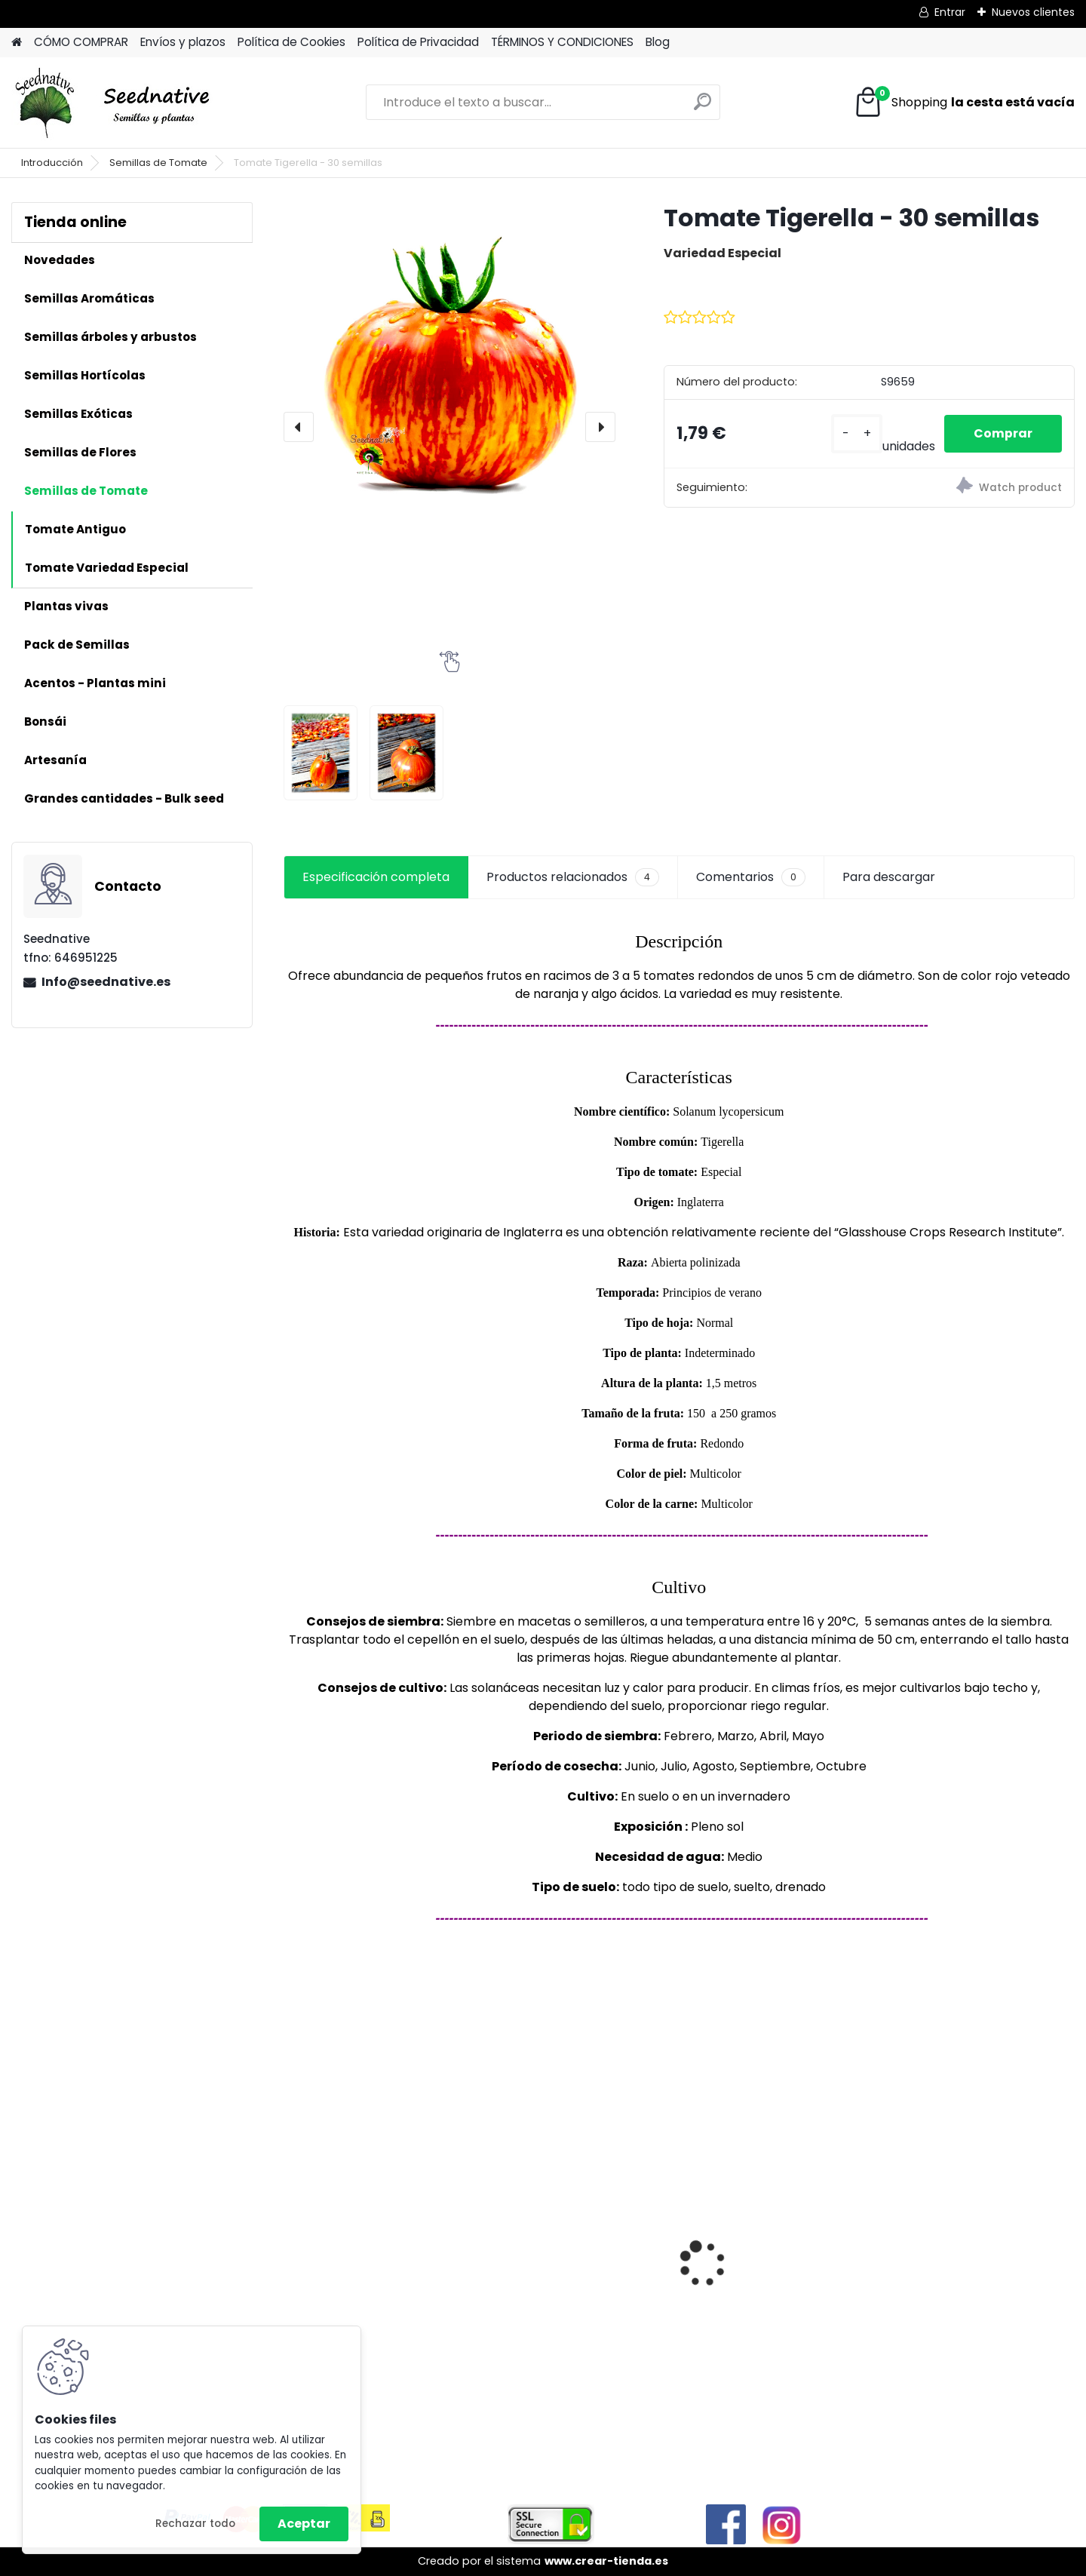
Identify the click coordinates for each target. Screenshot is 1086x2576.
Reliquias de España (754, 2248)
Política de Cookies (291, 42)
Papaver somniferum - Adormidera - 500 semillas (974, 2272)
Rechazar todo (195, 2523)
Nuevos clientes (1033, 12)
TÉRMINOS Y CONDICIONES (562, 42)
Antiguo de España (551, 2263)
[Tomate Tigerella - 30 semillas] (449, 368)
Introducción (52, 162)
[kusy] (855, 434)
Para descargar (888, 877)
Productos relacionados (572, 877)
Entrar (949, 12)
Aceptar (304, 2523)
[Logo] (115, 102)
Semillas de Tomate (158, 162)
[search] (702, 107)
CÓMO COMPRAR (81, 42)
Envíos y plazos (182, 42)
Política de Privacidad (418, 42)
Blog (658, 42)
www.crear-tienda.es (606, 2560)
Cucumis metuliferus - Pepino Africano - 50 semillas (361, 2259)
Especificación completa (375, 877)
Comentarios (750, 877)
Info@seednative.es (105, 981)
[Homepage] (16, 42)
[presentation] (299, 427)
